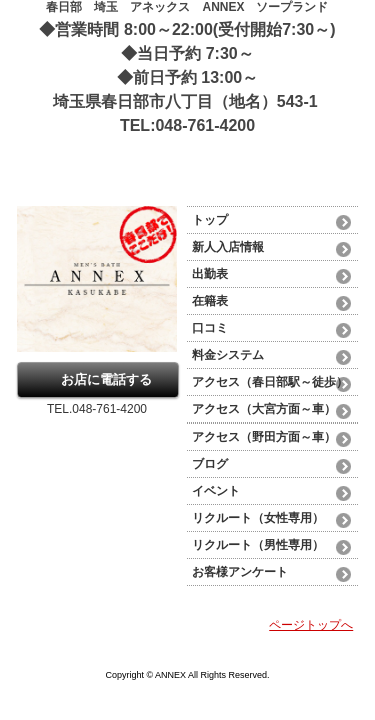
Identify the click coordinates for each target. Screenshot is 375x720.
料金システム (234, 355)
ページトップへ (311, 625)
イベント (216, 491)
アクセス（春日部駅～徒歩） (270, 382)
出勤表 (210, 274)
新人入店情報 (228, 247)
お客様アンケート (240, 572)
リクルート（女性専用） (258, 518)
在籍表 (210, 301)
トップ (210, 220)
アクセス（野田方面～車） (264, 437)
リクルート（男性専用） (258, 545)
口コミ (210, 328)
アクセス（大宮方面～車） (264, 409)
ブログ (210, 464)
